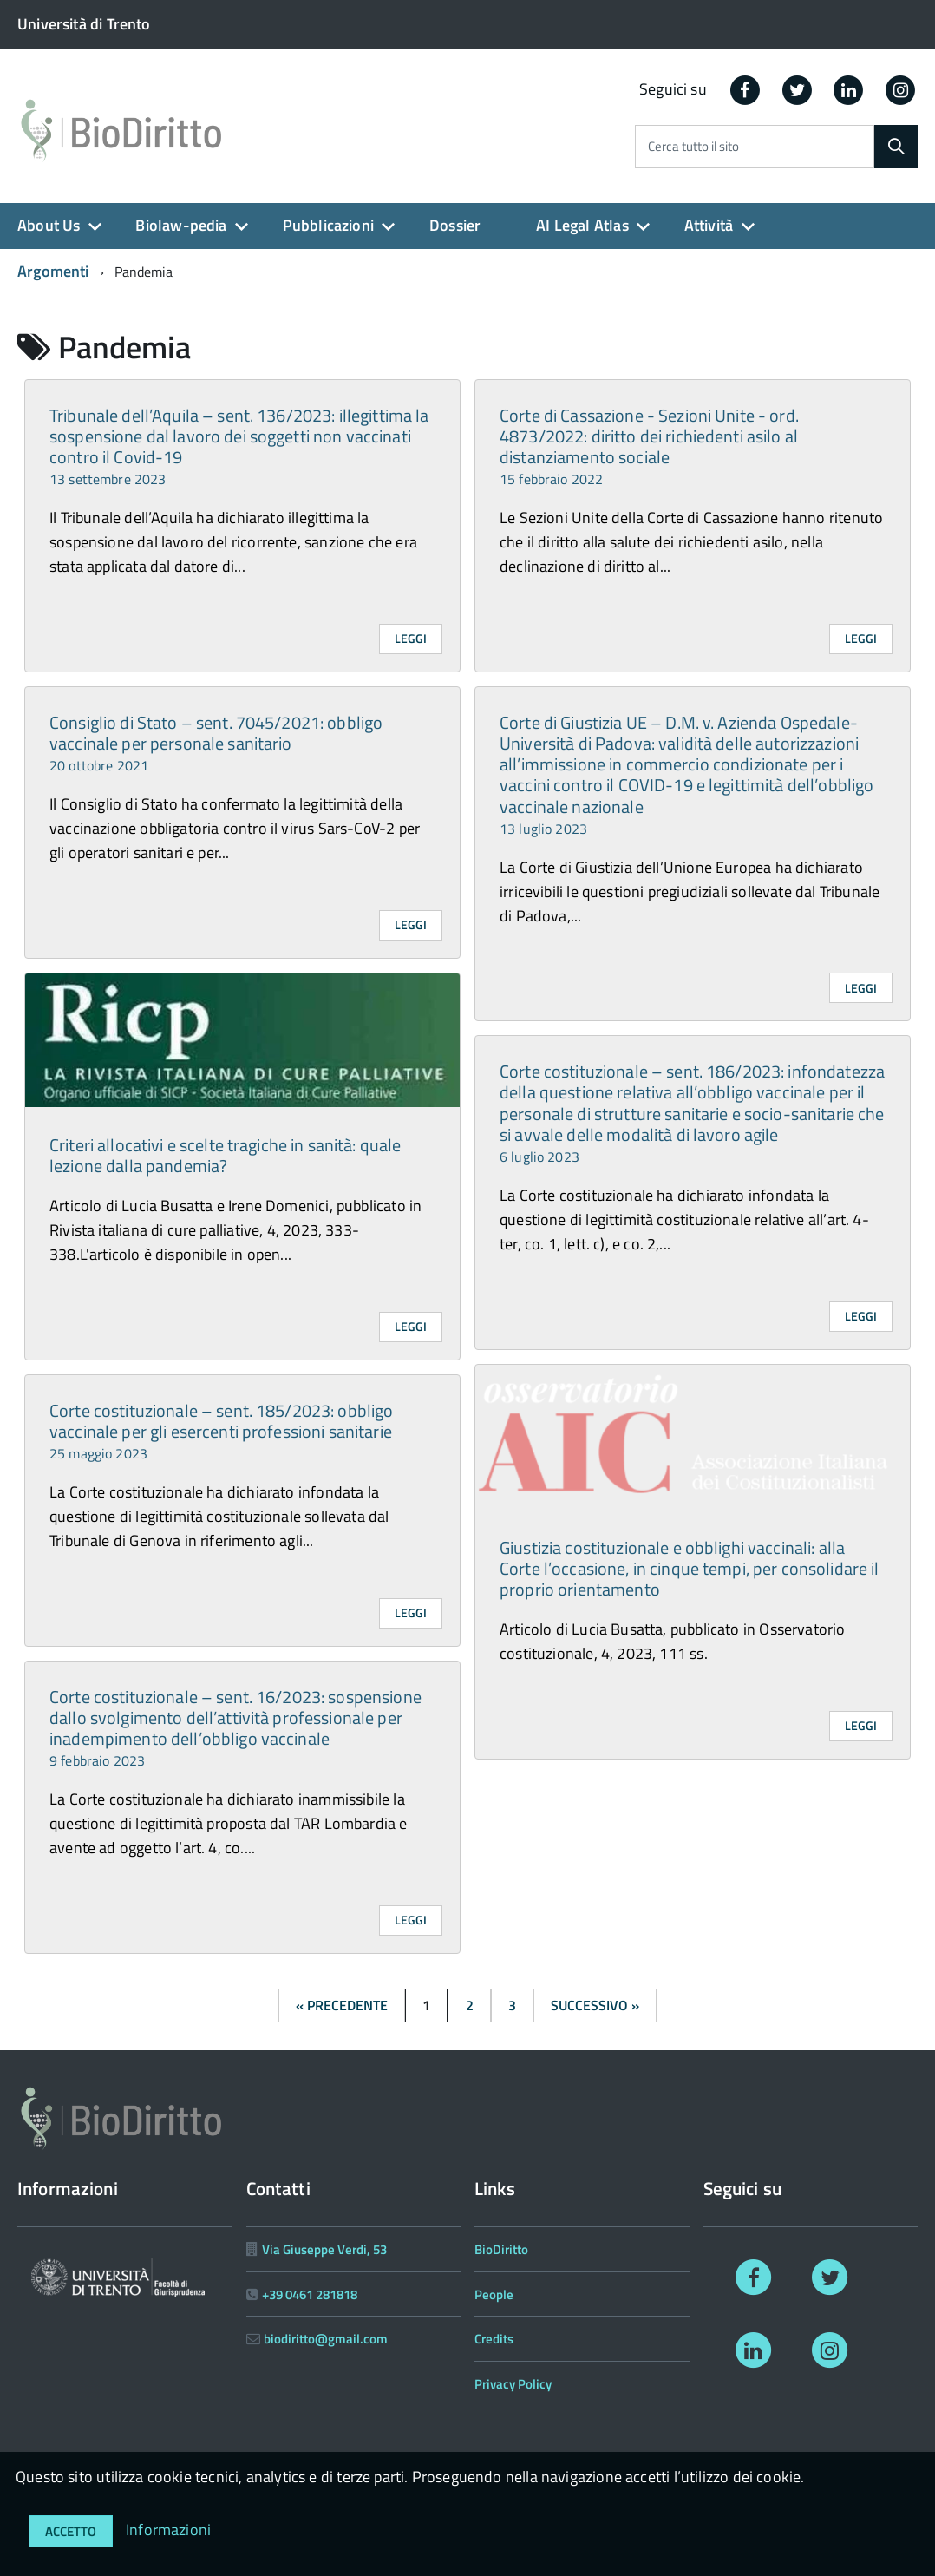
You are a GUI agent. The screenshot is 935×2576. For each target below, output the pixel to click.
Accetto (70, 2531)
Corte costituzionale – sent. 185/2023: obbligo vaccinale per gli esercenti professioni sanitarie (221, 1430)
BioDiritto (501, 2249)
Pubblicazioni (328, 225)
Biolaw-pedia (180, 225)
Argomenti (53, 271)
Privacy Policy (513, 2384)
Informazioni (168, 2529)
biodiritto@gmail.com (326, 2339)
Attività (708, 225)
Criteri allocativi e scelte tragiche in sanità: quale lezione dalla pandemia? (225, 1155)
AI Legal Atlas (582, 225)
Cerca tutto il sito (693, 147)
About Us (48, 225)
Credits (493, 2339)
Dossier (455, 225)
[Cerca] (896, 146)
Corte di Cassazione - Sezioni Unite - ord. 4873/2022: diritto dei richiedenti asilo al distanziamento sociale (649, 445)
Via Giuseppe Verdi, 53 (324, 2249)
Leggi (411, 638)
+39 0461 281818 (309, 2294)
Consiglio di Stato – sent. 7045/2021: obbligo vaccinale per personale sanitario (215, 742)
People (493, 2294)
